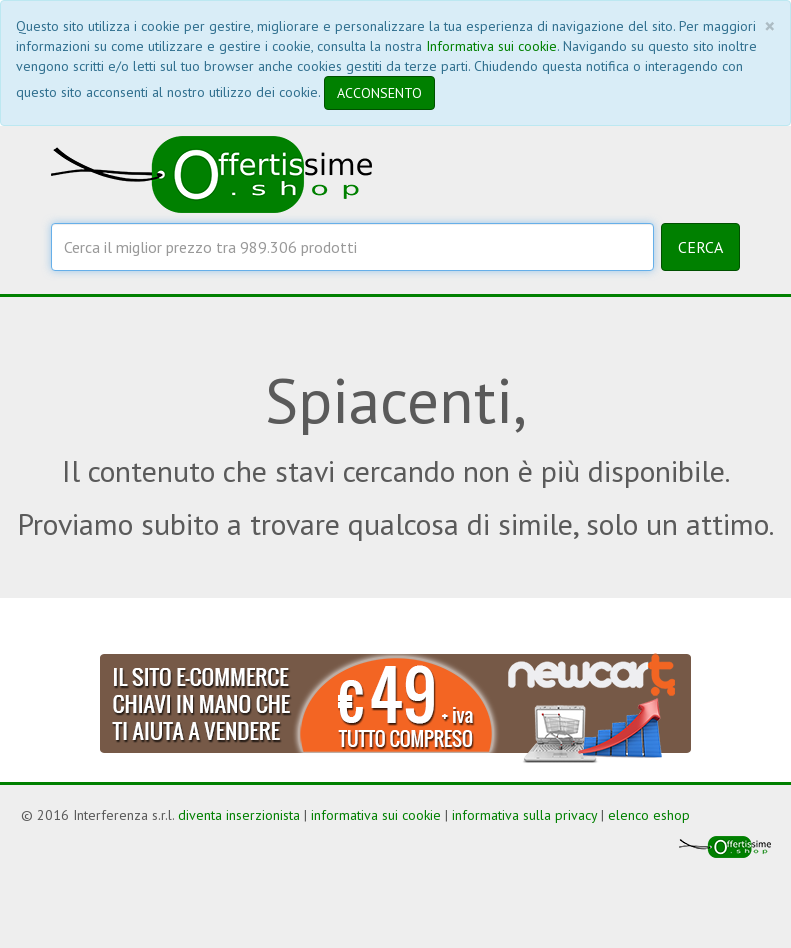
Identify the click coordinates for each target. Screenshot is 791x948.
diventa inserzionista (239, 815)
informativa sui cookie (376, 815)
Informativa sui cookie (491, 46)
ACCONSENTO (379, 93)
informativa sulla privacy (524, 815)
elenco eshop (649, 815)
